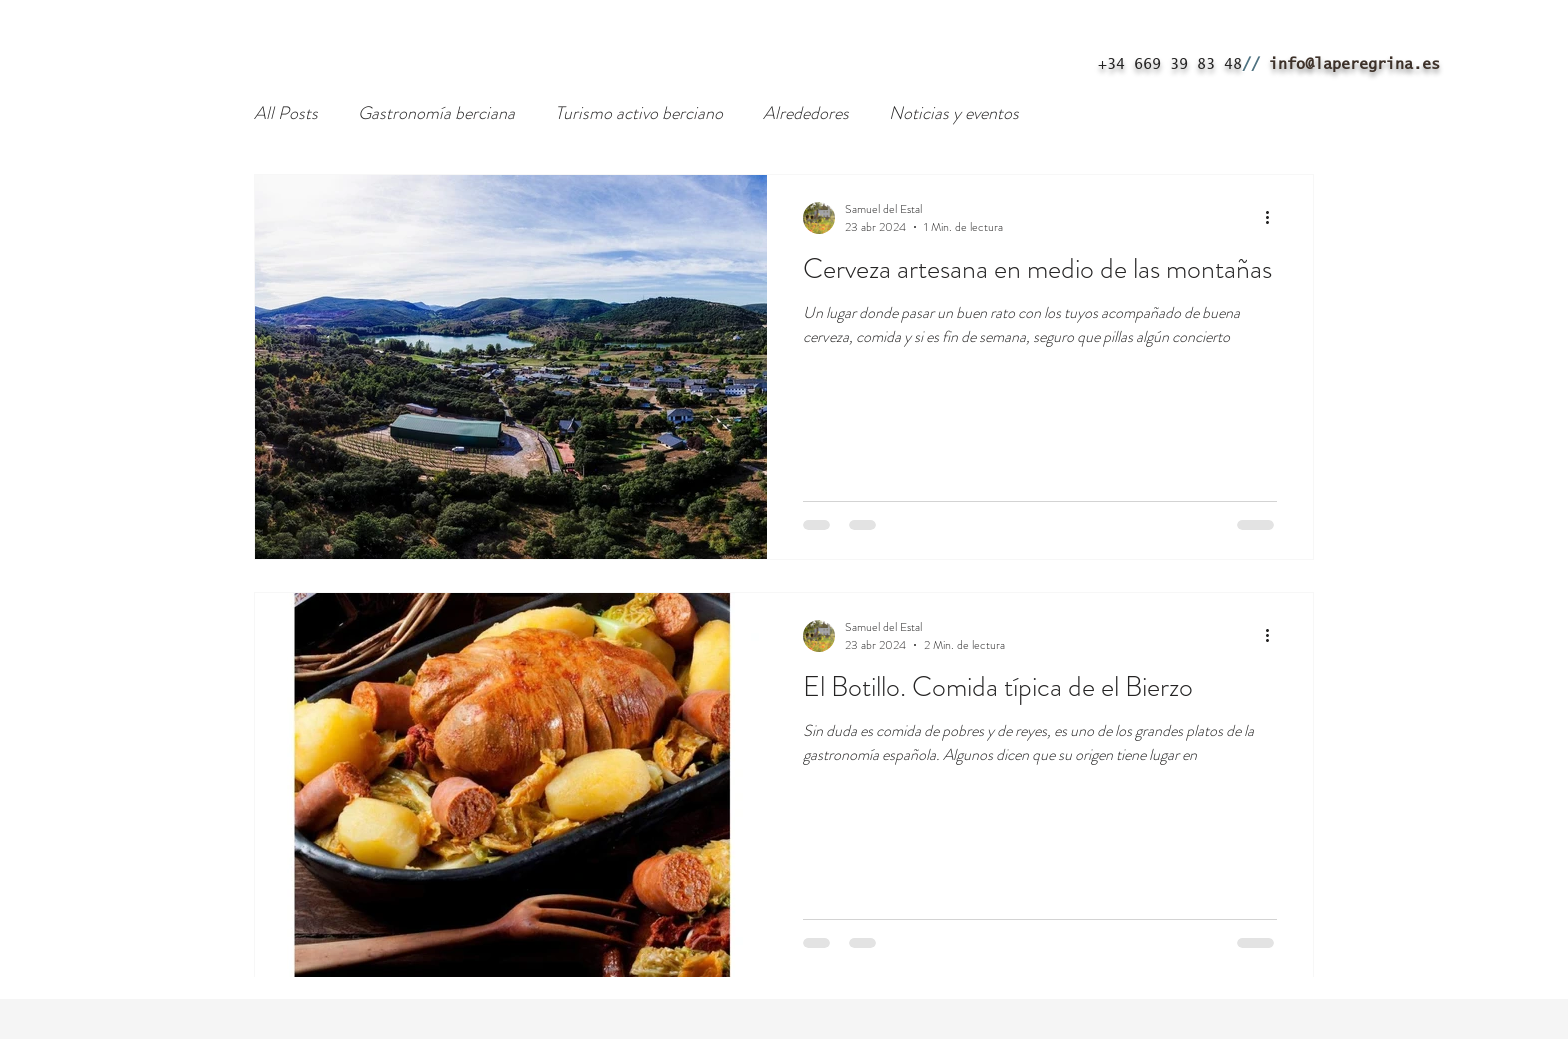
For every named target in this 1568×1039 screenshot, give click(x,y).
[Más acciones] (1274, 218)
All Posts (286, 113)
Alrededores (806, 113)
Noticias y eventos (954, 113)
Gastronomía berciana (436, 113)
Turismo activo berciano (639, 113)
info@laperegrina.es (1354, 64)
